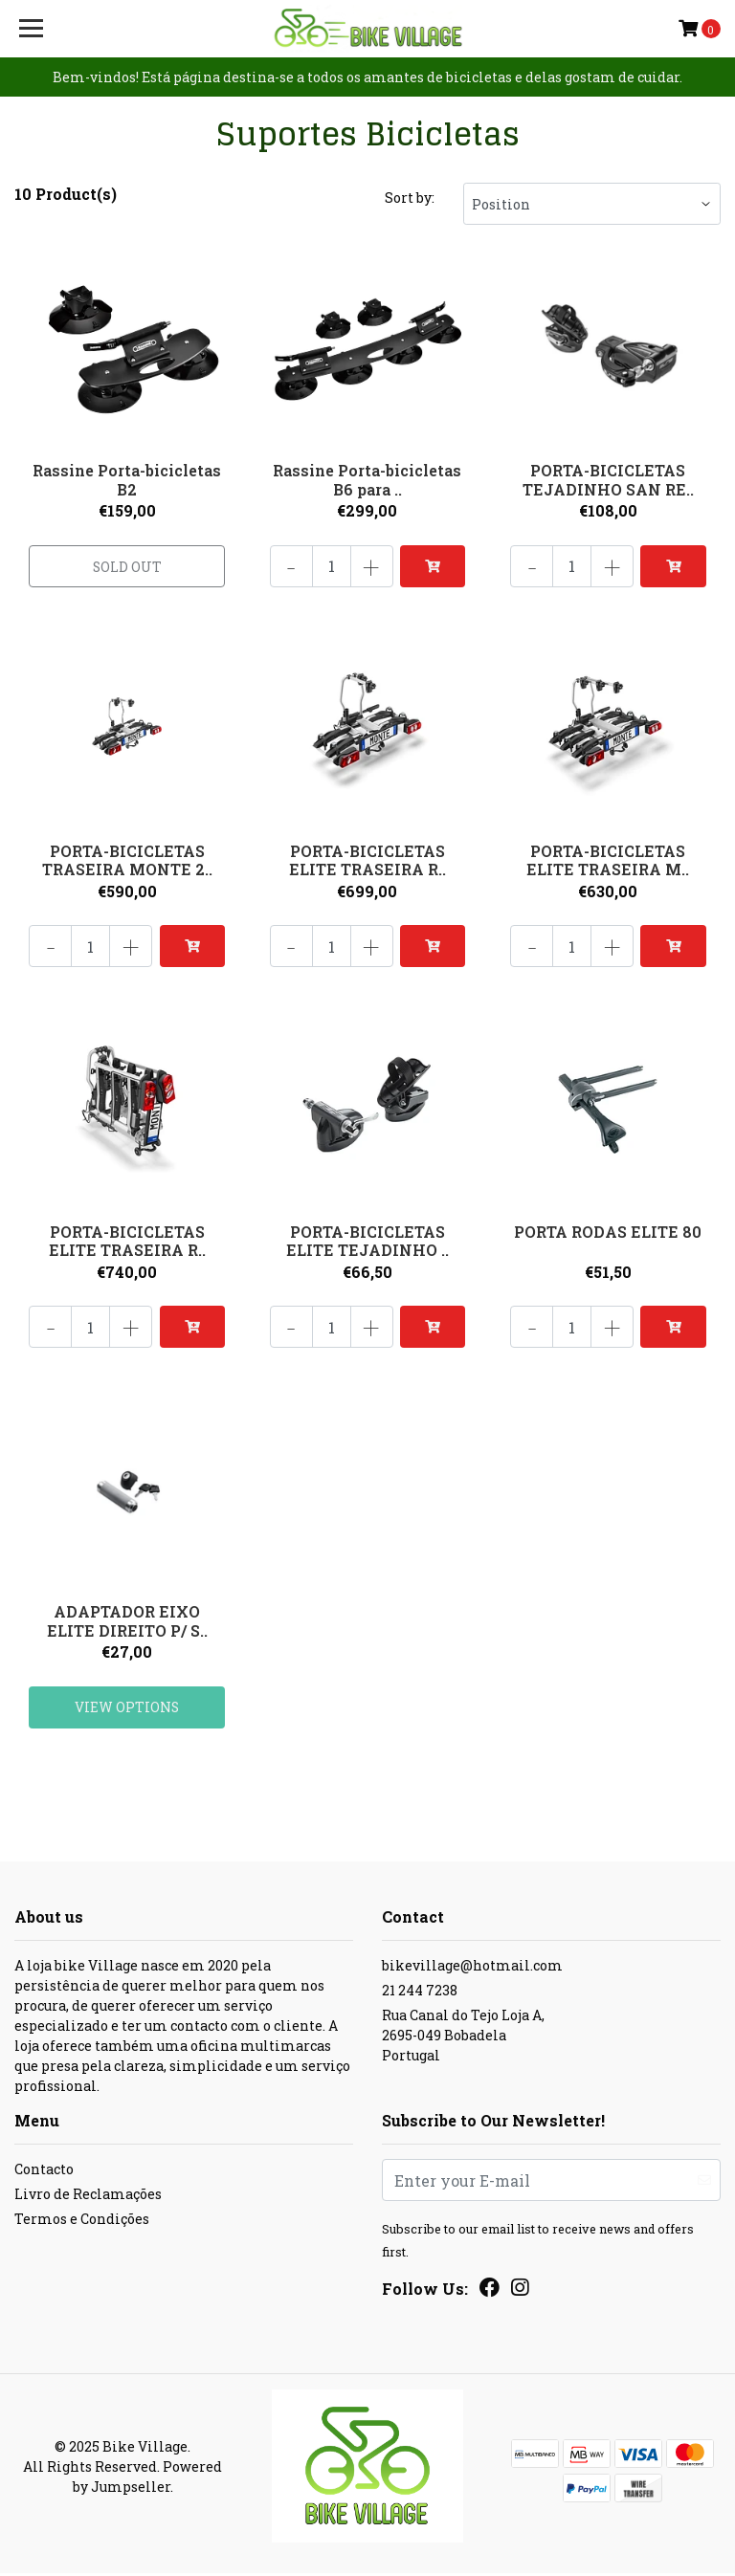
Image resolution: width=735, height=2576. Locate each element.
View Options (127, 1709)
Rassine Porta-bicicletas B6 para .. (367, 479)
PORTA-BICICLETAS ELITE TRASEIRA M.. (607, 860)
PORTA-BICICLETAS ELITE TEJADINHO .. (367, 1241)
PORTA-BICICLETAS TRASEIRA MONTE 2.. (127, 860)
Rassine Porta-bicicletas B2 (127, 479)
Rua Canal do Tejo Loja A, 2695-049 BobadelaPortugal (463, 2038)
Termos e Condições (81, 2222)
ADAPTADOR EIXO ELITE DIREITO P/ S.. (127, 1622)
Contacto (44, 2172)
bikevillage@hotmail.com (472, 1968)
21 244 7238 (419, 1993)
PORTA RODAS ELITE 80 (608, 1232)
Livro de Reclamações (88, 2197)
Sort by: (409, 197)
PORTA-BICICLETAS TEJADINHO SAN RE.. (608, 479)
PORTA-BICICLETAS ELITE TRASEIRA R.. (367, 860)
